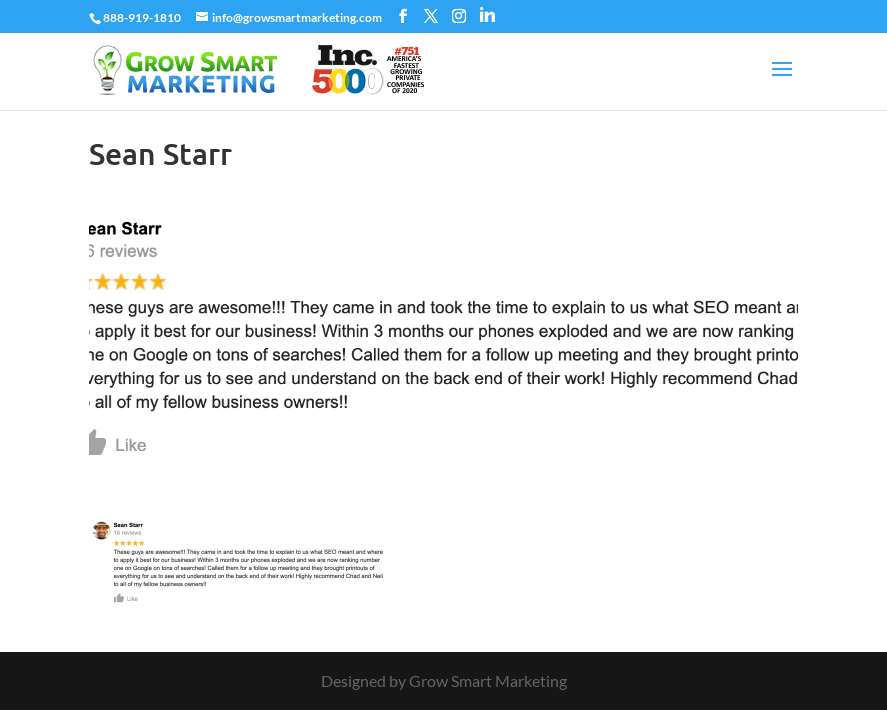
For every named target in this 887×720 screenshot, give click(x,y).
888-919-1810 (142, 17)
